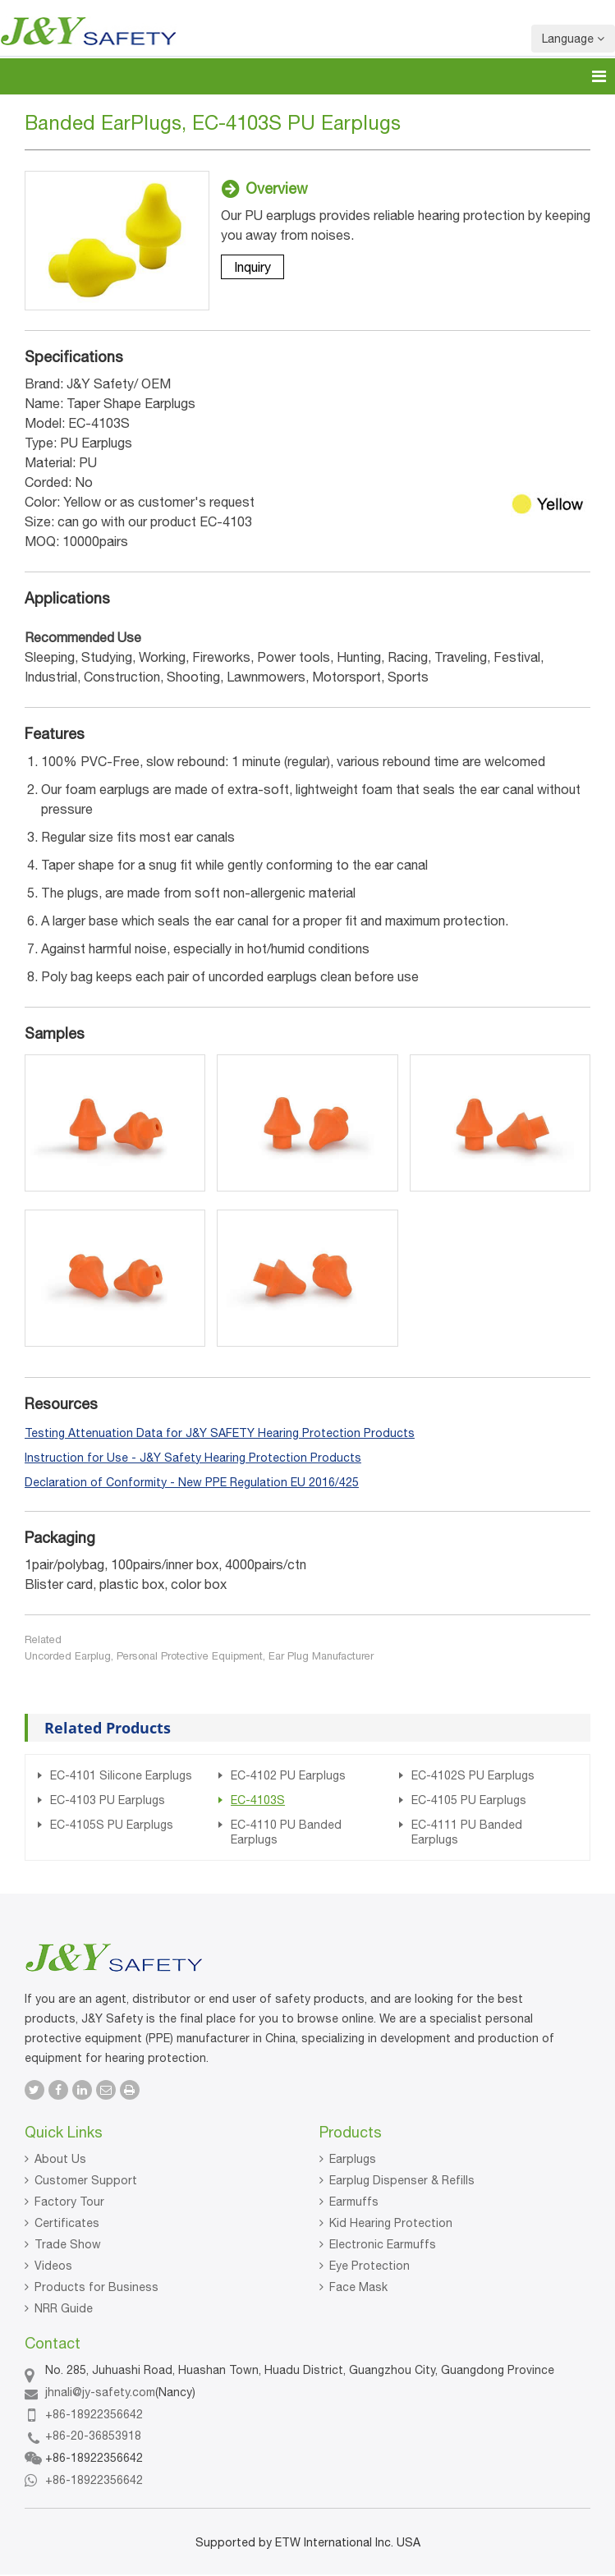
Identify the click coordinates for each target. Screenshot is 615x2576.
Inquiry (252, 266)
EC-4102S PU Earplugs (473, 1775)
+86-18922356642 (94, 2414)
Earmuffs (354, 2201)
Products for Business (96, 2287)
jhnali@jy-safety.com (100, 2392)
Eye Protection (369, 2265)
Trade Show (67, 2244)
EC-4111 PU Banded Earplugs (466, 1832)
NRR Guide (63, 2308)
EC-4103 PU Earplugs (107, 1800)
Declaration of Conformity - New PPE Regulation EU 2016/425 (192, 1482)
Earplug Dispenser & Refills (402, 2180)
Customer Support (85, 2180)
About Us (60, 2159)
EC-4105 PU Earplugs (468, 1800)
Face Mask (358, 2287)
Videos (53, 2265)
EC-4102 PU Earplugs (288, 1775)
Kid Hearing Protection (390, 2223)
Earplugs (352, 2159)
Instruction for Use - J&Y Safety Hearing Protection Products (193, 1457)
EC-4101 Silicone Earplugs (121, 1775)
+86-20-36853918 (93, 2435)
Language (573, 38)
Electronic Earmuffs (382, 2244)
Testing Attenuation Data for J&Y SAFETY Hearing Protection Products (220, 1433)
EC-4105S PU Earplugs (111, 1824)
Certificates (66, 2223)
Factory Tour (69, 2201)
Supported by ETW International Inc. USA (307, 2542)
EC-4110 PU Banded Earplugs (286, 1832)
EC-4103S (258, 1800)
